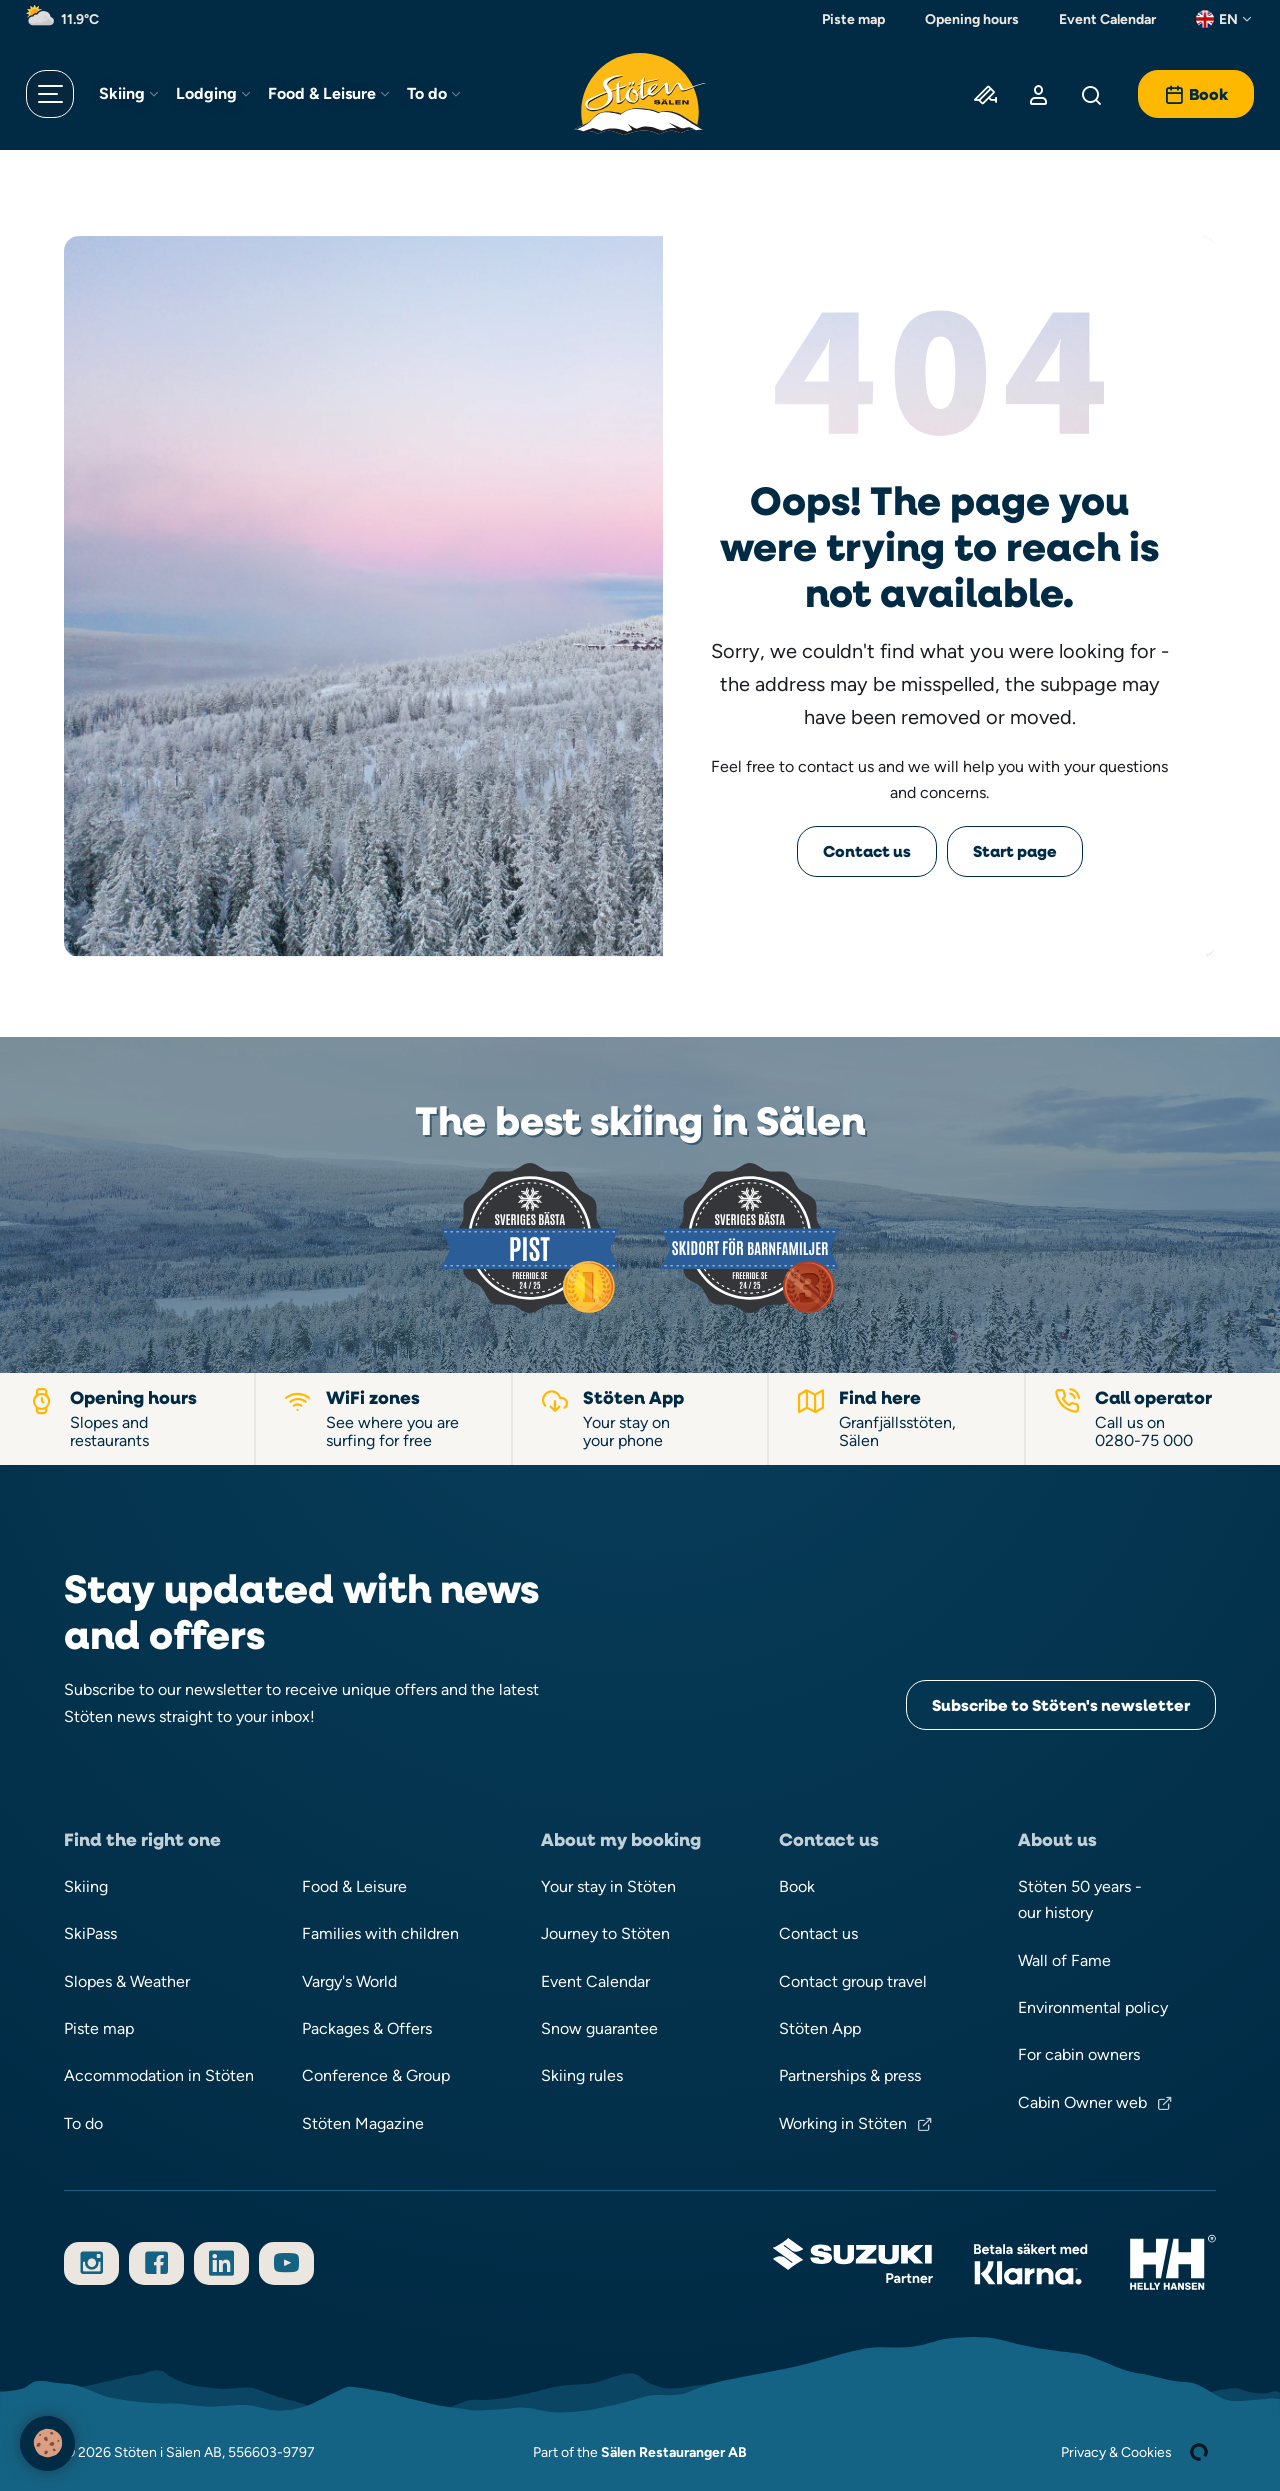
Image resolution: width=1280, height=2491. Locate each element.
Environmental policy (1093, 2007)
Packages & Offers (367, 2028)
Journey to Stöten (605, 1933)
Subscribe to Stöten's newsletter (1061, 1705)
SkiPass (90, 1933)
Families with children (380, 1933)
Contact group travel (853, 1981)
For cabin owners (1079, 2054)
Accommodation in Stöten (159, 2075)
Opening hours (972, 19)
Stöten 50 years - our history (1080, 1899)
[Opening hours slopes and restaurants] (128, 1419)
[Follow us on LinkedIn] (221, 2263)
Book (797, 1886)
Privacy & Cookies (1116, 2452)
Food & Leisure (322, 93)
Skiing (122, 93)
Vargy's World (349, 1981)
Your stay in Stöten (608, 1886)
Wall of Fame (1064, 1960)
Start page (1015, 851)
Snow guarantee (599, 2028)
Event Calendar (1107, 19)
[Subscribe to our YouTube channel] (286, 2263)
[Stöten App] (641, 1419)
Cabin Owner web (1082, 2102)
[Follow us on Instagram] (91, 2263)
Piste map (853, 19)
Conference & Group (376, 2075)
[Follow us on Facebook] (156, 2263)
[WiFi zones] (384, 1419)
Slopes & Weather (127, 1981)
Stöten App (820, 2028)
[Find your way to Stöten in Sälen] (897, 1419)
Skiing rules (582, 2075)
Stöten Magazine (363, 2123)
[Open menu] (50, 94)
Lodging (206, 93)
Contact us (867, 851)
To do (427, 93)
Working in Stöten (843, 2123)
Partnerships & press (850, 2075)
